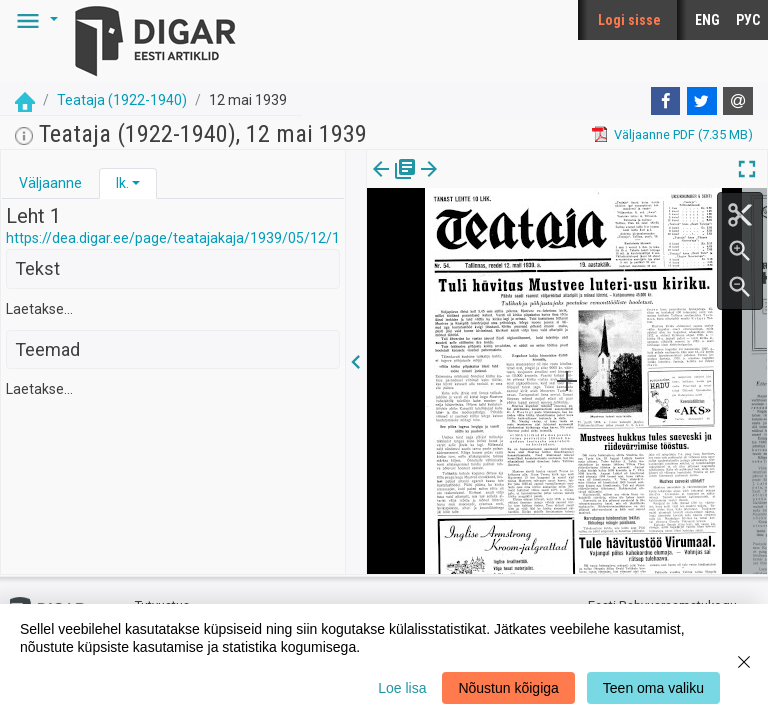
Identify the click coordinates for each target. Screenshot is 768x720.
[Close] (744, 662)
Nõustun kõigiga (508, 688)
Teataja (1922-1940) (122, 100)
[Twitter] (702, 101)
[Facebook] (666, 101)
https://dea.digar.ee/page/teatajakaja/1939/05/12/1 (173, 238)
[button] (34, 20)
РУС (748, 20)
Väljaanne (50, 183)
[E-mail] (738, 101)
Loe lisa (402, 688)
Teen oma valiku (653, 688)
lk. (122, 183)
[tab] (50, 183)
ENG (707, 20)
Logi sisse (629, 20)
